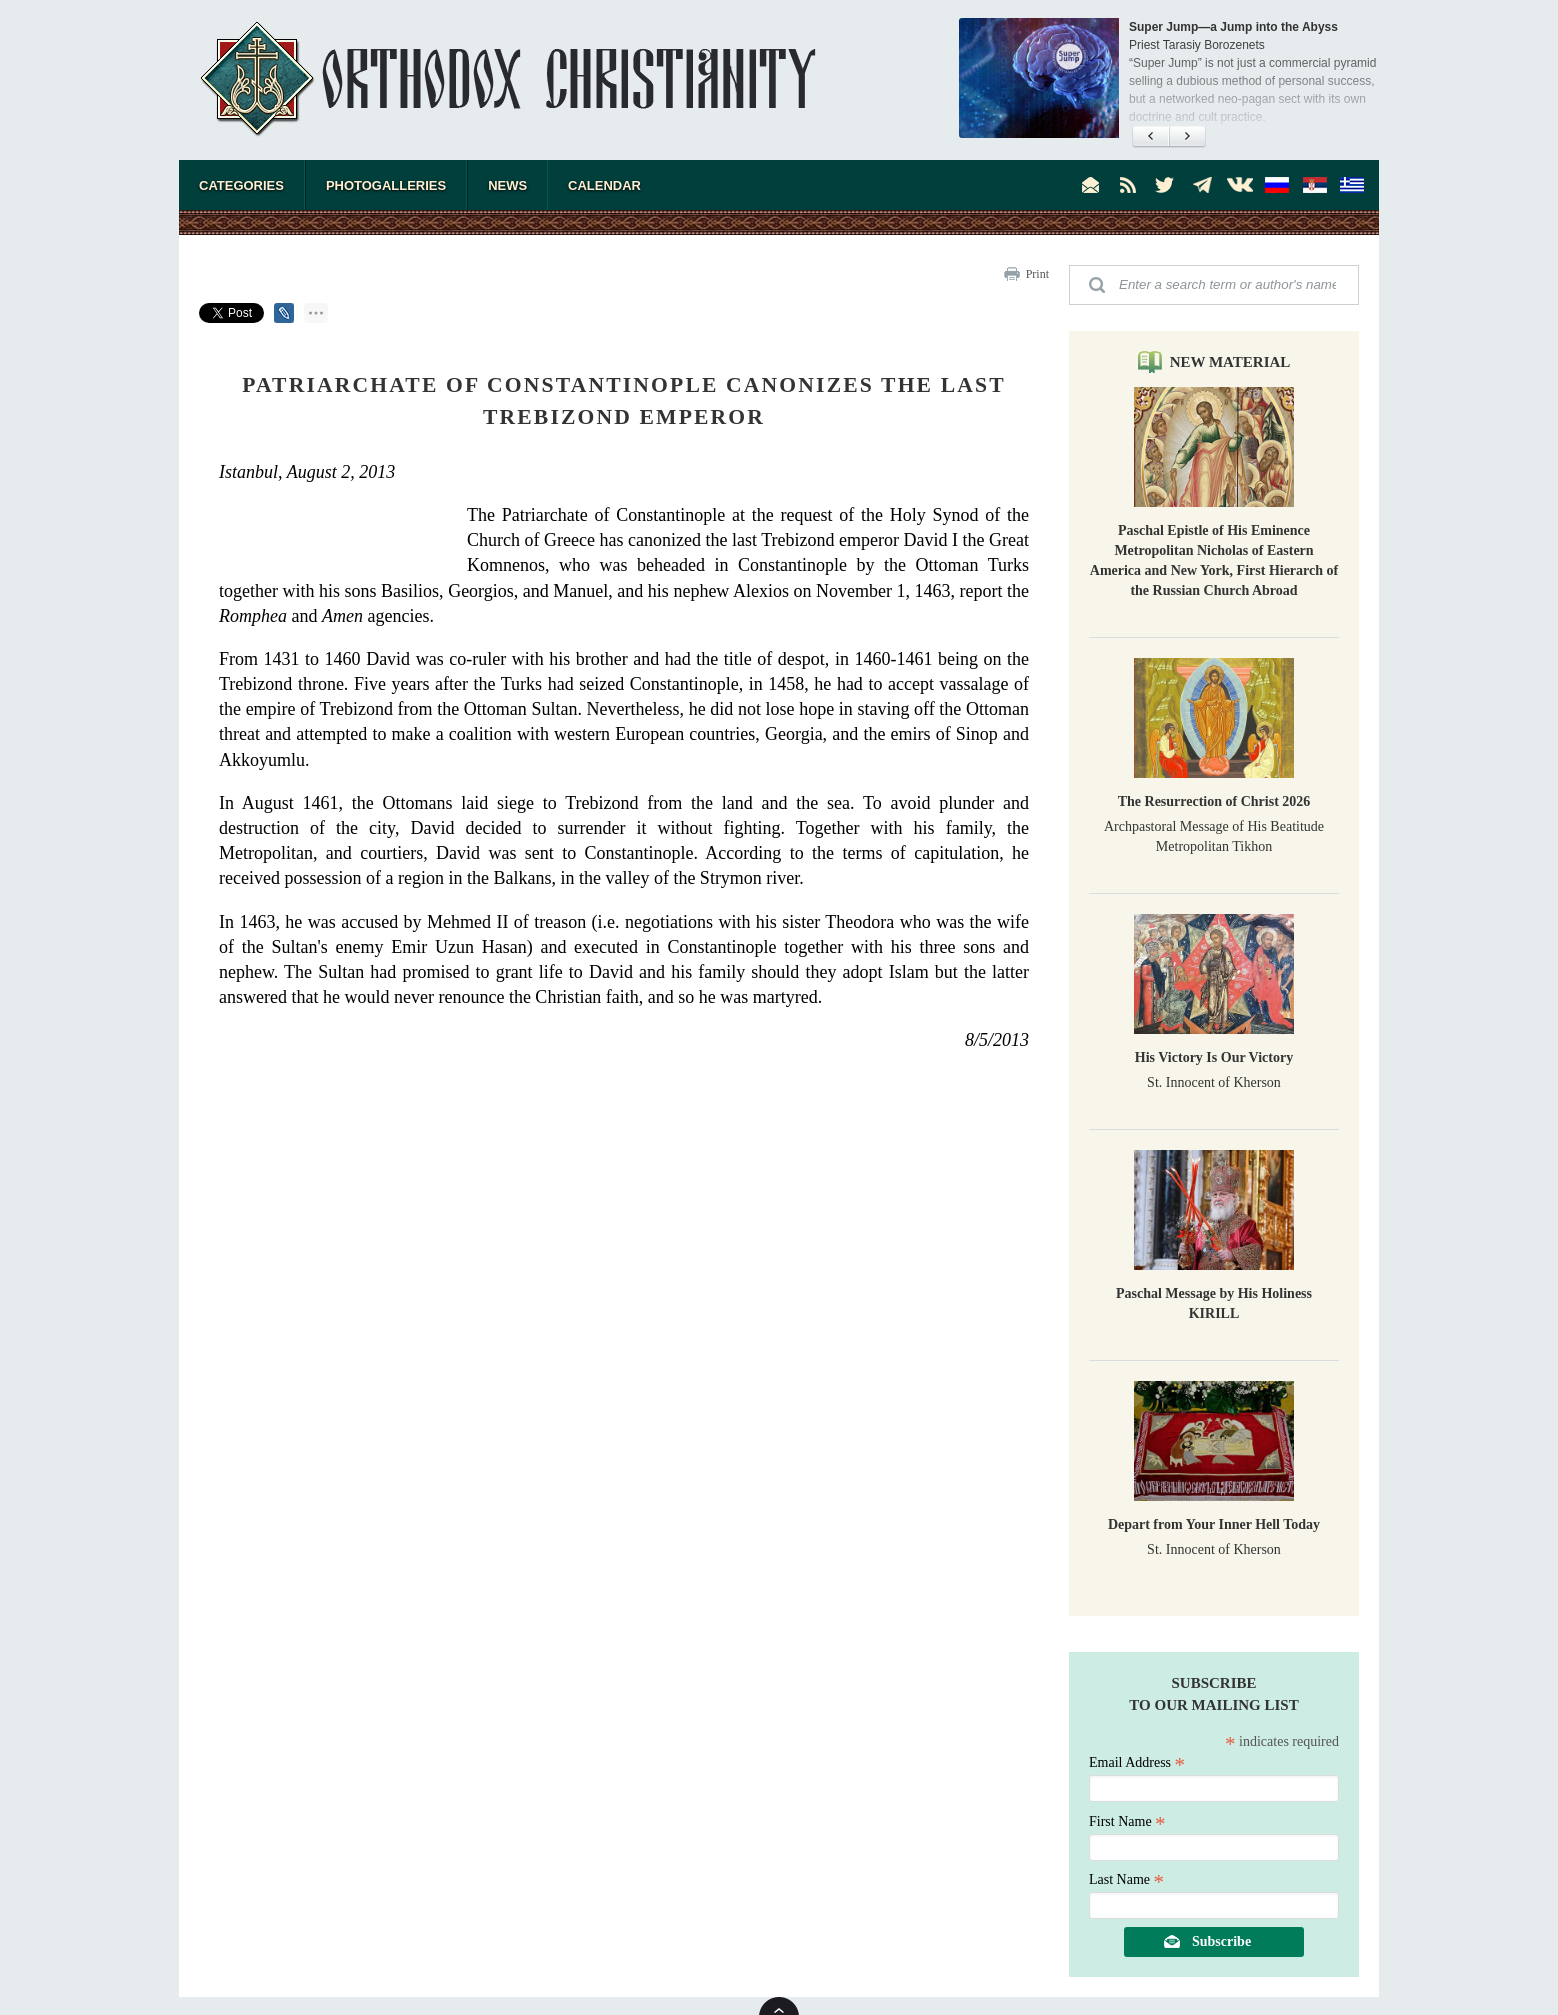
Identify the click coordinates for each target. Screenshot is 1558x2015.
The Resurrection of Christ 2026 (1214, 801)
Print (1037, 274)
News (507, 185)
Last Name (1126, 1879)
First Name (1127, 1821)
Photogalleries (386, 185)
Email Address (1137, 1762)
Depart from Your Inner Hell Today (1214, 1524)
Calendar (604, 185)
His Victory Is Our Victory (1214, 1057)
